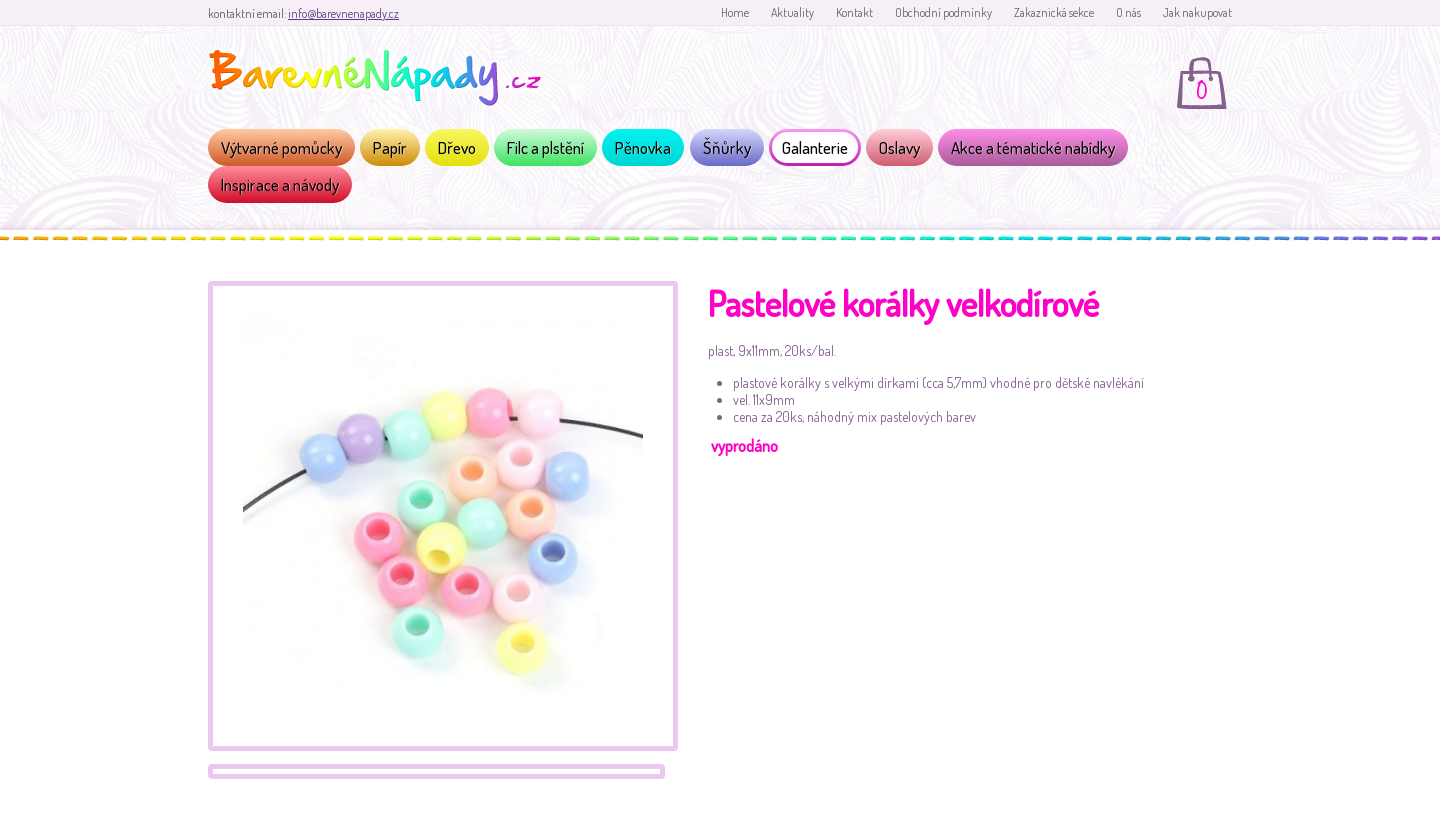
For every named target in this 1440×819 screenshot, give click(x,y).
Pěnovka (643, 147)
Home (735, 12)
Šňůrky (727, 147)
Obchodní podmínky (943, 12)
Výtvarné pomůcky (281, 147)
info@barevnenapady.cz (343, 13)
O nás (1128, 12)
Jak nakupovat (1197, 12)
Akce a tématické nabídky (1033, 147)
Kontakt (854, 12)
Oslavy (899, 147)
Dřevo (457, 147)
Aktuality (792, 12)
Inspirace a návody (280, 184)
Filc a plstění (545, 147)
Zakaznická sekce (1054, 12)
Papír (390, 147)
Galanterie (815, 147)
